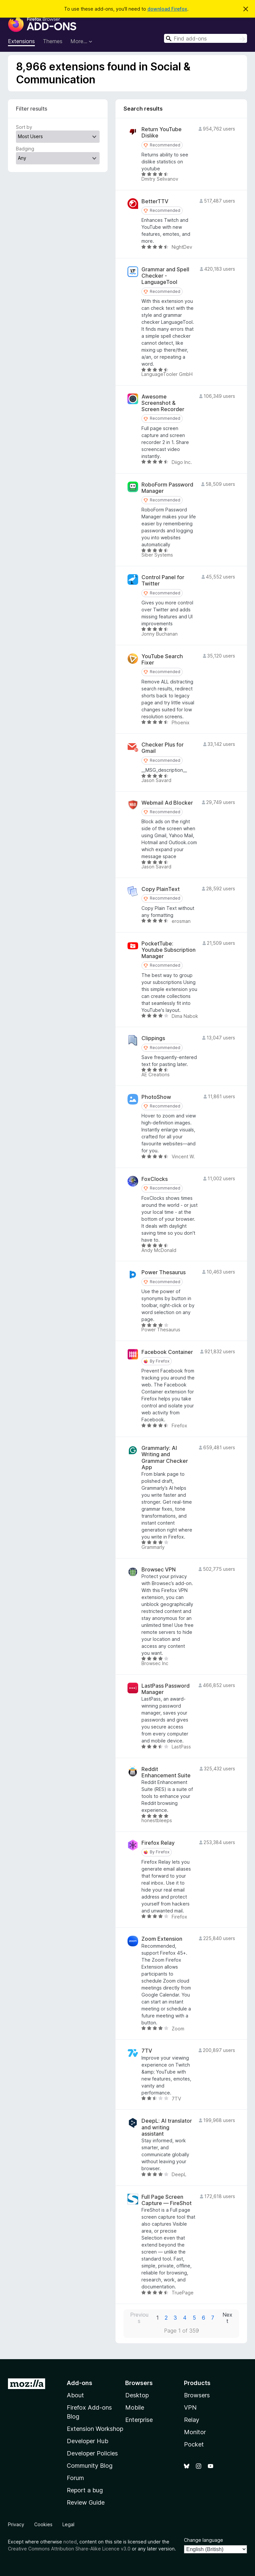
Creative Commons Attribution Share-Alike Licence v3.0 (69, 2548)
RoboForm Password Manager (167, 488)
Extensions (21, 41)
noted (70, 2541)
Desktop (137, 2395)
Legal (68, 2524)
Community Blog (90, 2465)
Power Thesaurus (163, 1272)
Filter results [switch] (31, 108)
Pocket (194, 2444)
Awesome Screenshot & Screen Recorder (162, 403)
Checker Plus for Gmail (162, 748)
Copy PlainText (160, 889)
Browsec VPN (158, 1569)
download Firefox (167, 9)
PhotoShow (156, 1097)
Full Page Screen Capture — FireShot (166, 2200)
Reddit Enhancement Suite (166, 1772)
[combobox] (205, 38)
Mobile (134, 2407)
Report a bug (85, 2490)
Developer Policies (92, 2453)
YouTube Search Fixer (162, 659)
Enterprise (139, 2419)
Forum (75, 2477)
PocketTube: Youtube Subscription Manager (168, 949)
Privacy (16, 2524)
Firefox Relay (158, 1843)
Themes (52, 41)
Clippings (153, 1038)
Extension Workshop (95, 2428)
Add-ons (79, 2382)
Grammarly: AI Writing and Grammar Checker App (164, 1457)
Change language (203, 2540)
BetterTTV (154, 201)
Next (227, 2318)
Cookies (43, 2524)
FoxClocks (154, 1179)
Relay (191, 2419)
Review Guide (86, 2502)
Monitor (195, 2432)
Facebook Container (167, 1352)
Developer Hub (87, 2441)
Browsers (197, 2395)
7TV (146, 2051)
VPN (190, 2407)
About (75, 2395)
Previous (139, 2318)
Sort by (24, 127)
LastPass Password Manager (165, 1689)
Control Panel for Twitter (162, 580)
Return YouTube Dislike (161, 132)
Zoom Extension (161, 1939)
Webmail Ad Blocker (167, 803)
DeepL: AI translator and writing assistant (166, 2127)
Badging (25, 148)
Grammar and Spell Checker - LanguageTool (165, 275)
